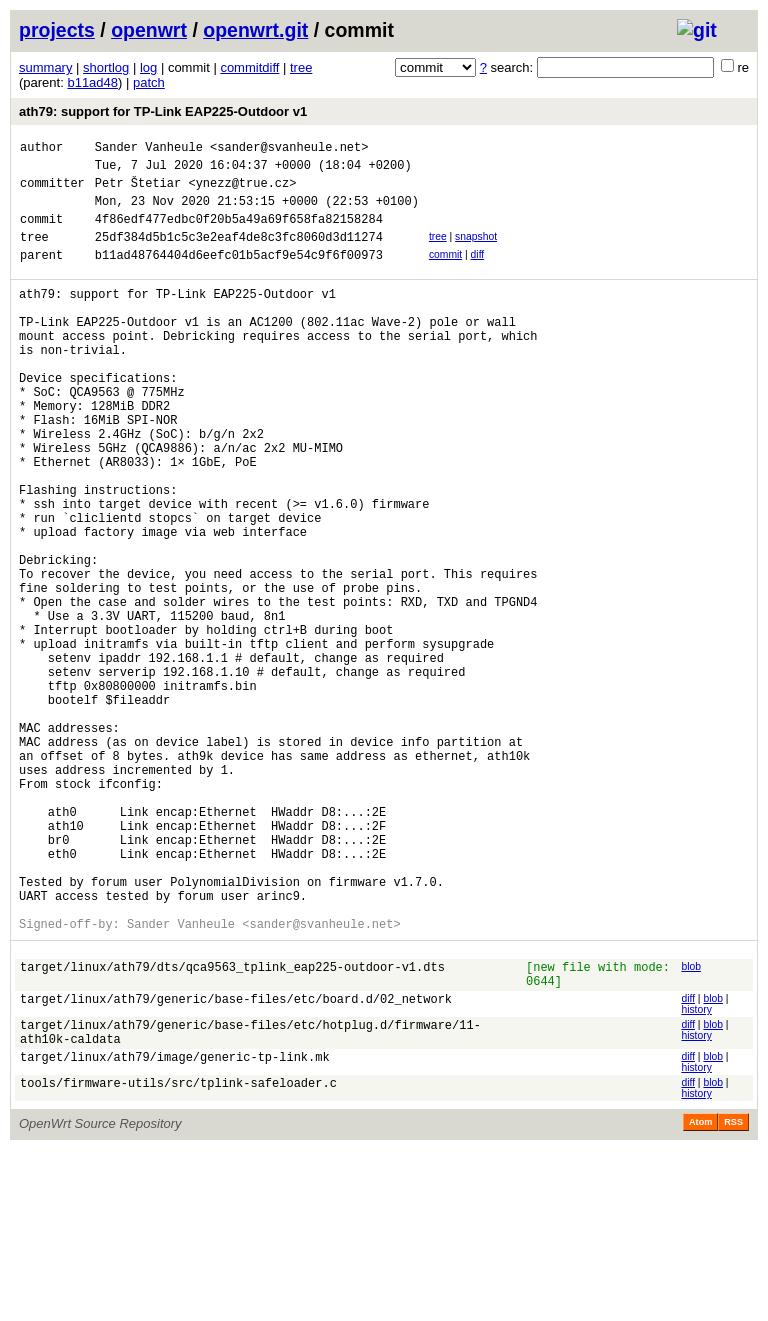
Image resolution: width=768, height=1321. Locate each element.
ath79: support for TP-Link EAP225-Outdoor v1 (163, 111)
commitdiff (249, 67)
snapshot (476, 251)
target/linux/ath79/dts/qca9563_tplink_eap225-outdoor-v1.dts (232, 1128)
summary (45, 67)
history (696, 1174)
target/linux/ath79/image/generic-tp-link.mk (175, 1230)
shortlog (106, 67)
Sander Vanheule (149, 149)
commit (445, 272)
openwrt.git (255, 30)
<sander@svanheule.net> (289, 149)
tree (301, 67)
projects (57, 30)
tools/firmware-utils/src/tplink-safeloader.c (178, 1256)
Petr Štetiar (138, 191)
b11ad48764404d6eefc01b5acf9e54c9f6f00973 (239, 275)
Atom (700, 1293)
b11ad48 (92, 82)
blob (691, 1125)
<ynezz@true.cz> (242, 191)
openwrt (149, 30)
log (148, 67)
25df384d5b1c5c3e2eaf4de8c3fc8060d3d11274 (239, 254)
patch (149, 82)
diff (478, 272)
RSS (733, 1293)
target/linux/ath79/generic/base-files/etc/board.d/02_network (236, 1166)
